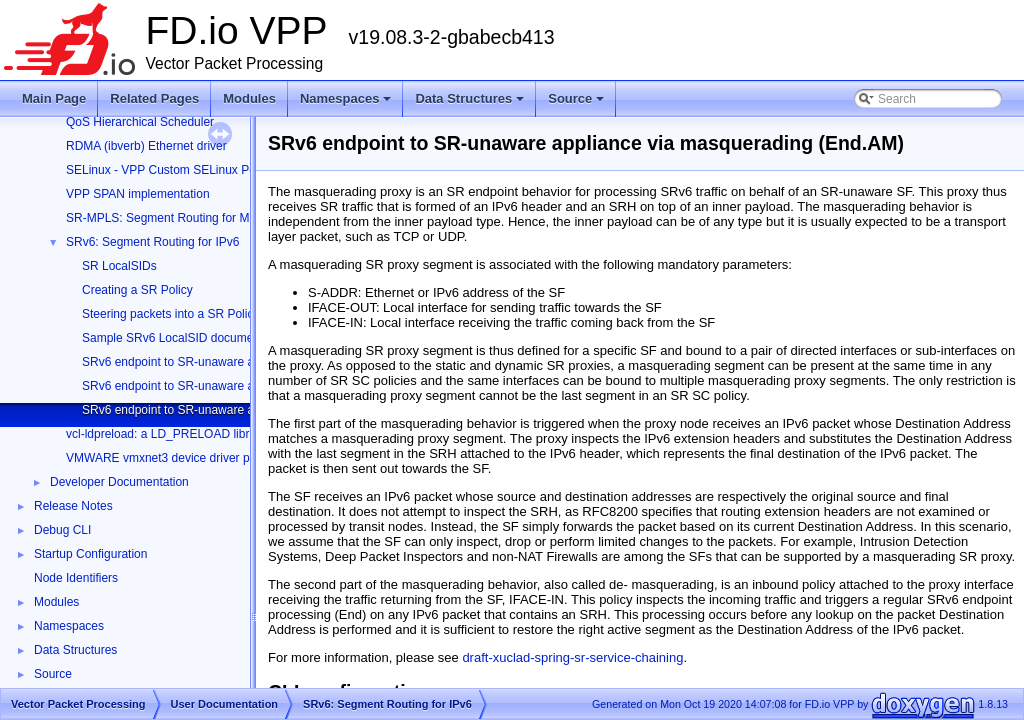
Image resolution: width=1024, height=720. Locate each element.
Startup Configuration (90, 554)
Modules (249, 98)
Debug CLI (62, 530)
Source (577, 104)
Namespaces (347, 104)
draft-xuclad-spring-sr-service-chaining (572, 657)
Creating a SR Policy (137, 290)
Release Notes (73, 506)
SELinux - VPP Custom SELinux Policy (169, 170)
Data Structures (471, 104)
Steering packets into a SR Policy (170, 314)
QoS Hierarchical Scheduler (140, 122)
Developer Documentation (119, 482)
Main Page (54, 98)
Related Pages (154, 98)
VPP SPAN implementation (138, 194)
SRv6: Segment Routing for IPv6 (152, 242)
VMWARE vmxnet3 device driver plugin (170, 458)
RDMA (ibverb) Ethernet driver (146, 146)
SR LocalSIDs (119, 266)
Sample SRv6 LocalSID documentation (185, 338)
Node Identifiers (76, 578)
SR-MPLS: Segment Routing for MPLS (169, 218)
